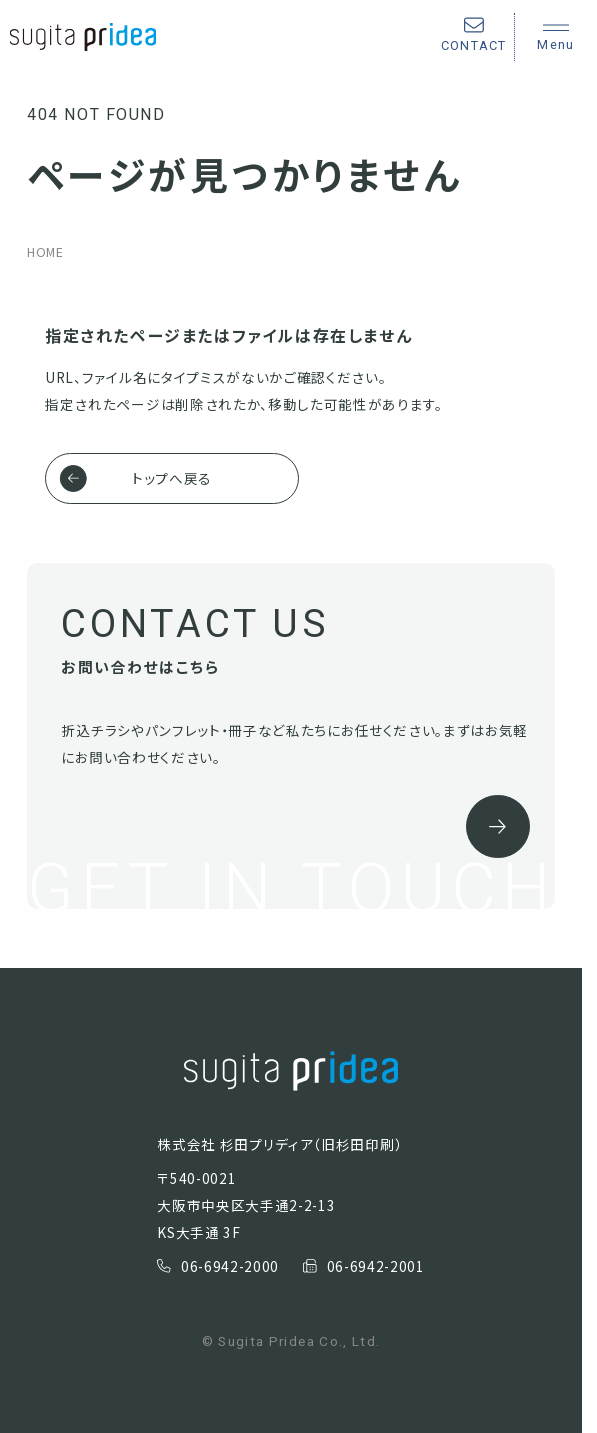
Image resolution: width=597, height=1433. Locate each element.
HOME (45, 252)
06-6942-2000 (218, 1266)
